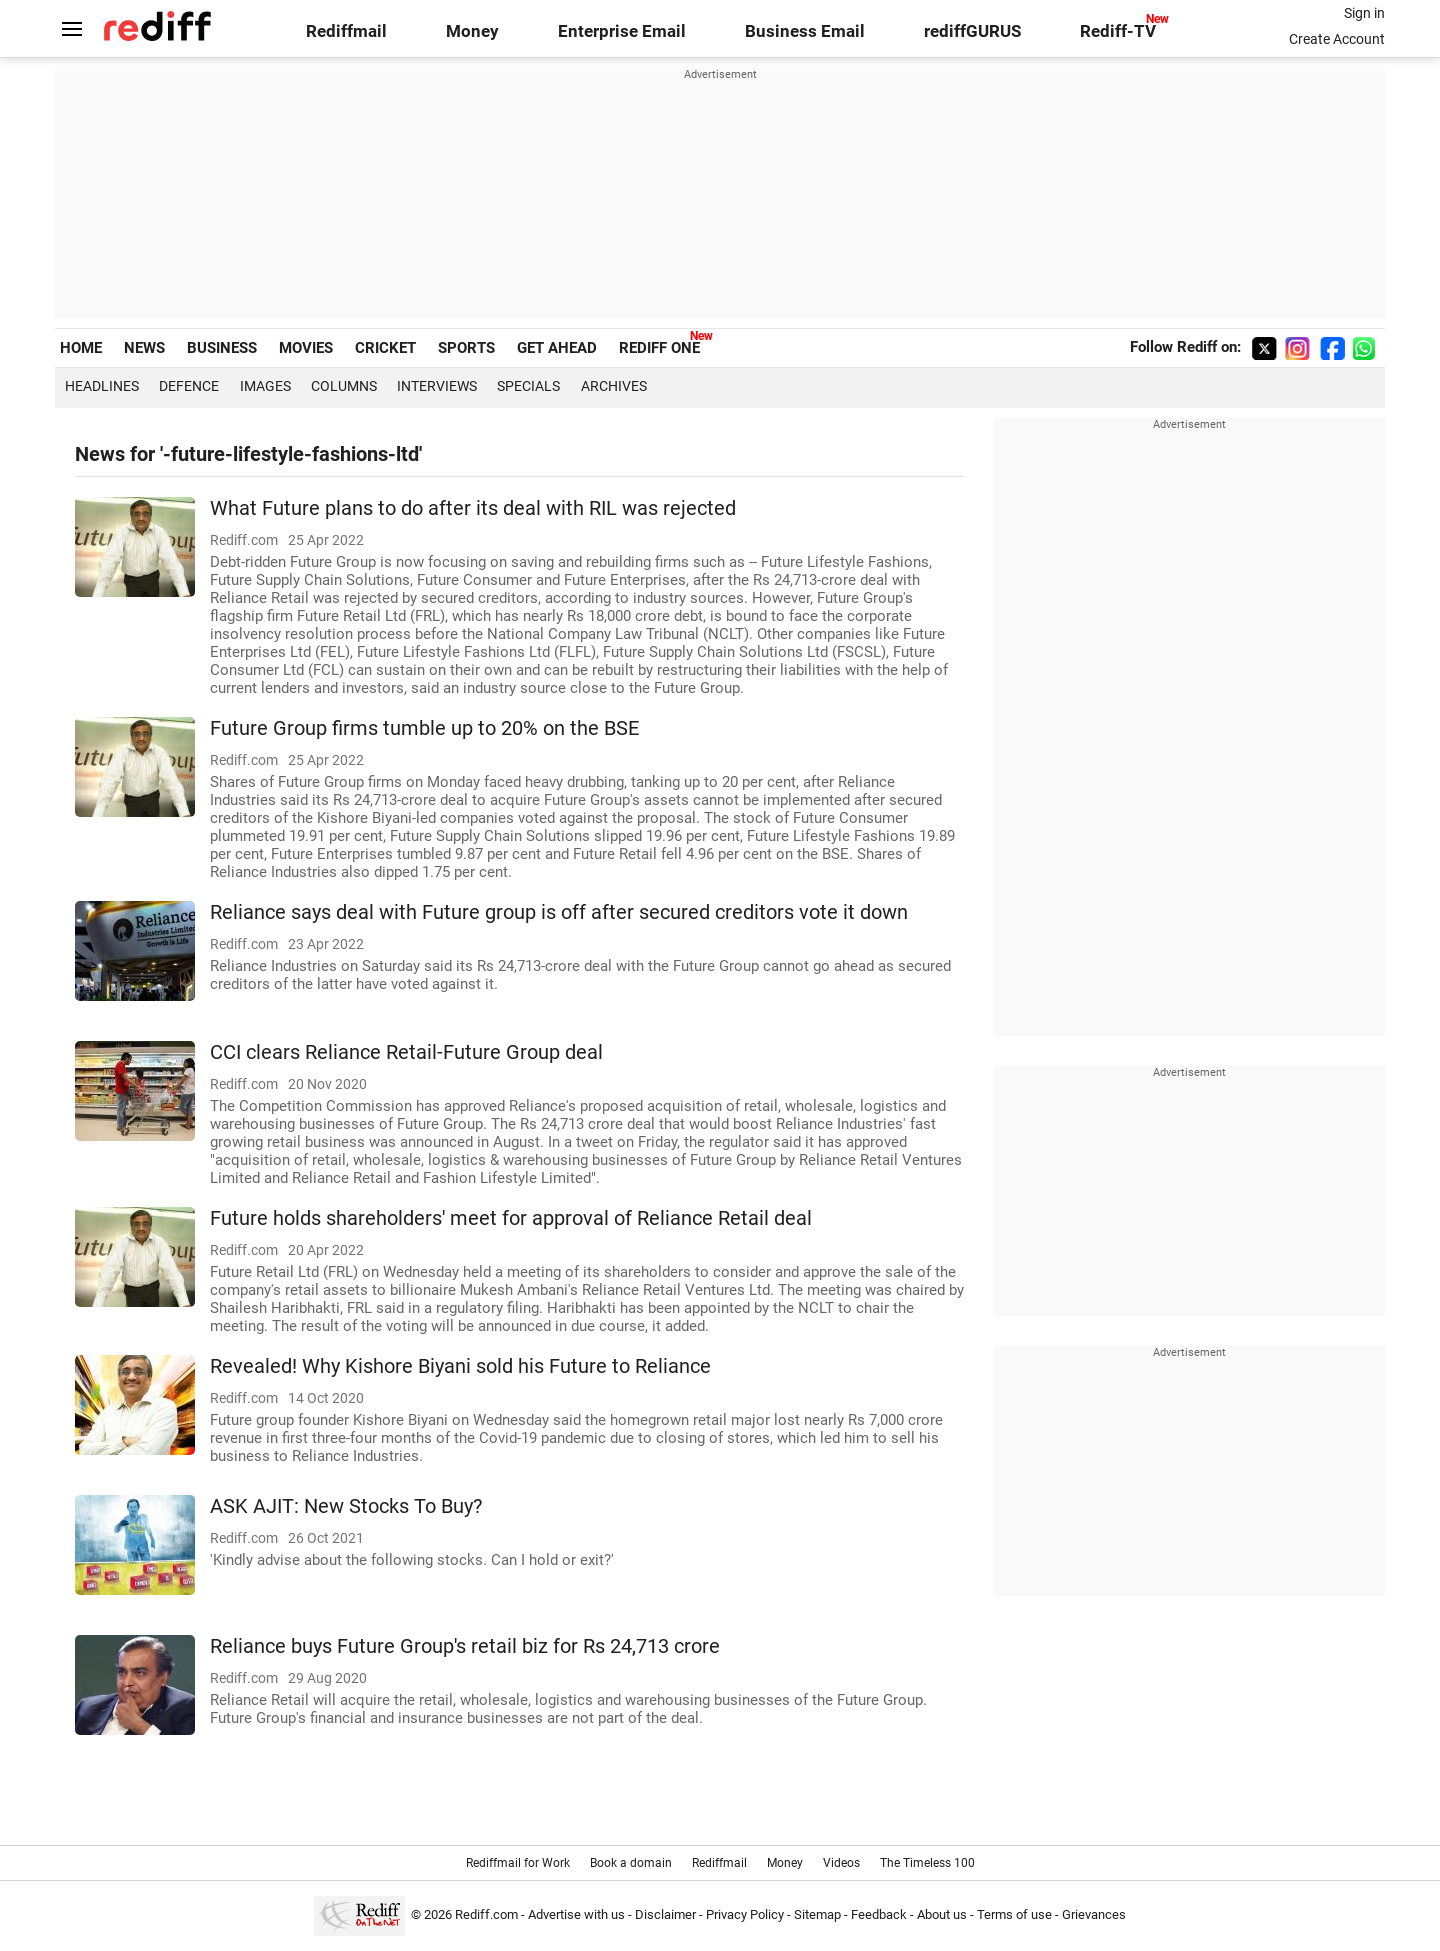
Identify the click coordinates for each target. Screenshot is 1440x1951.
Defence (189, 386)
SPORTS (466, 348)
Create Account (1337, 39)
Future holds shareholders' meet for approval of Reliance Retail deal (511, 1218)
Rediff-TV (1118, 31)
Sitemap (817, 1914)
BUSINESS (222, 348)
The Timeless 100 (927, 1863)
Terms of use (1014, 1914)
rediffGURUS (972, 31)
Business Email (805, 31)
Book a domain (631, 1863)
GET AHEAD (557, 348)
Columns (344, 386)
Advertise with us (576, 1914)
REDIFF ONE (659, 348)
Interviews (437, 386)
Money (472, 31)
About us (942, 1914)
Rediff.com (486, 1914)
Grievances (1094, 1914)
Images (265, 386)
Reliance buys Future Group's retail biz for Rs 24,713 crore (465, 1646)
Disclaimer (665, 1914)
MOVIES (306, 348)
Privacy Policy (745, 1914)
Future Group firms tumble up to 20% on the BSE (424, 728)
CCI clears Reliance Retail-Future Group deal (406, 1052)
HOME (81, 348)
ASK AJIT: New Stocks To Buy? (346, 1506)
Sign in (1364, 13)
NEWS (144, 348)
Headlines (102, 386)
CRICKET (385, 348)
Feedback (879, 1914)
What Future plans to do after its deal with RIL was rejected (473, 508)
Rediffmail (346, 31)
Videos (841, 1863)
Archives (614, 386)
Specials (528, 386)
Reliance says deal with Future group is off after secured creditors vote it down (559, 912)
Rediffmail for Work (518, 1863)
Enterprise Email (622, 31)
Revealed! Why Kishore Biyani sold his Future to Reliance (460, 1366)
